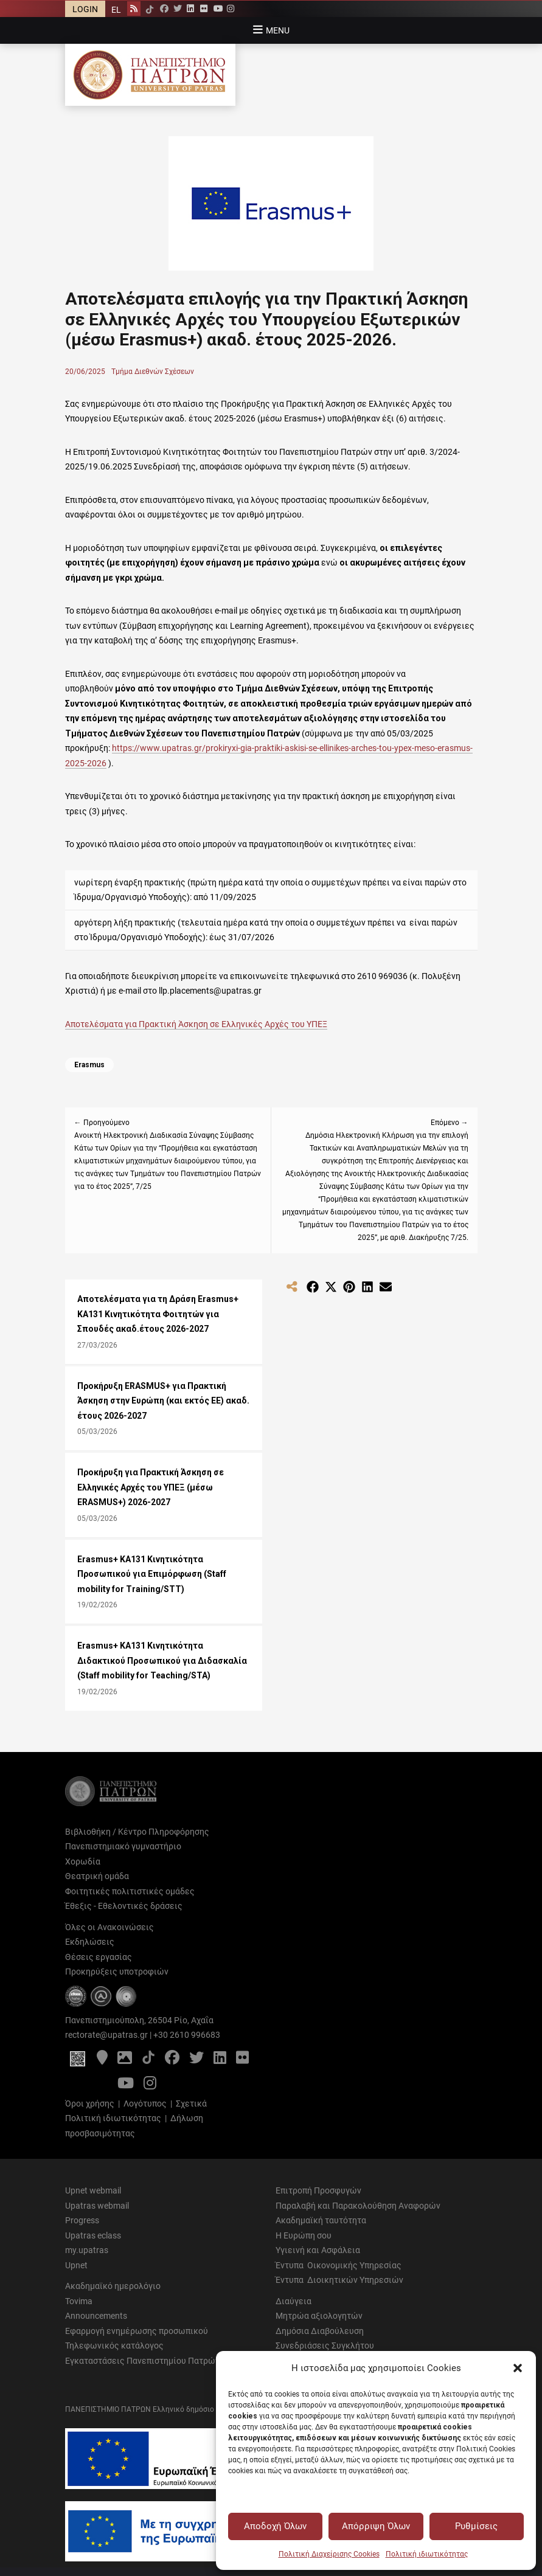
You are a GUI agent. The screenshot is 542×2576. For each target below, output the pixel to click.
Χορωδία (82, 1861)
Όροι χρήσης (89, 2103)
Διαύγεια (293, 2301)
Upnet (76, 2265)
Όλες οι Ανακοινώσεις (109, 1927)
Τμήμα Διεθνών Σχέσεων (152, 371)
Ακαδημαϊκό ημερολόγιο (113, 2286)
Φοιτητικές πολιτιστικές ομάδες (130, 1891)
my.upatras (86, 2250)
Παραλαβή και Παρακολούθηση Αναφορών (358, 2206)
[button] (518, 2368)
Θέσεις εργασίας (98, 1957)
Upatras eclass (93, 2235)
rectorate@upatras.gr (106, 2035)
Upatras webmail (97, 2206)
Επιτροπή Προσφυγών (318, 2190)
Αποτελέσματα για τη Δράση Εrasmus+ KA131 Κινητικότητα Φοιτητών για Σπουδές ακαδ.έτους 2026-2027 (157, 1314)
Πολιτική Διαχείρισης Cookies (329, 2554)
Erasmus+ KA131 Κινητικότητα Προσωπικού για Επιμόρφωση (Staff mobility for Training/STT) (151, 1574)
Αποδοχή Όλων (275, 2526)
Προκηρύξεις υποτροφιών (117, 1971)
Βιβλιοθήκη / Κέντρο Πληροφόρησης (137, 1832)
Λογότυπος (145, 2103)
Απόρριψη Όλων (376, 2526)
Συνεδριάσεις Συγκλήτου (325, 2345)
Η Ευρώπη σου (304, 2235)
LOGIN (85, 9)
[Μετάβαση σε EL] (116, 9)
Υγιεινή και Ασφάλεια (318, 2250)
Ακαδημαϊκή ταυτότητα (321, 2220)
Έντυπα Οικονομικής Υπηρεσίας (338, 2265)
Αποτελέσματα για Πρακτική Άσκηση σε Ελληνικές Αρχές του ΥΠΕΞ (196, 1024)
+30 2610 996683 (186, 2035)
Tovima (78, 2301)
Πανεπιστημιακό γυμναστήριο (123, 1846)
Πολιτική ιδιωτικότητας (427, 2554)
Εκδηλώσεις (89, 1942)
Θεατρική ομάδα (97, 1876)
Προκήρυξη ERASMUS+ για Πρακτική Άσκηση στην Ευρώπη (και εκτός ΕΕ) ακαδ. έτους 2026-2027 (163, 1401)
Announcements (96, 2316)
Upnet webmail (93, 2190)
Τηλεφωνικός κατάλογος (114, 2345)
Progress (82, 2220)
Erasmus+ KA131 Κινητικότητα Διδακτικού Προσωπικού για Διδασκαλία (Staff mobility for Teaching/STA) (162, 1660)
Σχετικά (191, 2103)
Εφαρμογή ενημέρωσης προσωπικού (136, 2331)
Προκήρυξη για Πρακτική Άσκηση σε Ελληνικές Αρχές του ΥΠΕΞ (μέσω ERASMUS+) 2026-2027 (150, 1487)
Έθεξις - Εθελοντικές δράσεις (123, 1906)
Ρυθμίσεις (476, 2526)
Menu (278, 30)
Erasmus (89, 1065)
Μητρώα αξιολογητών (319, 2316)
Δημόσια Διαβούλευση (320, 2331)
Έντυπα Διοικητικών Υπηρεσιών (339, 2280)
